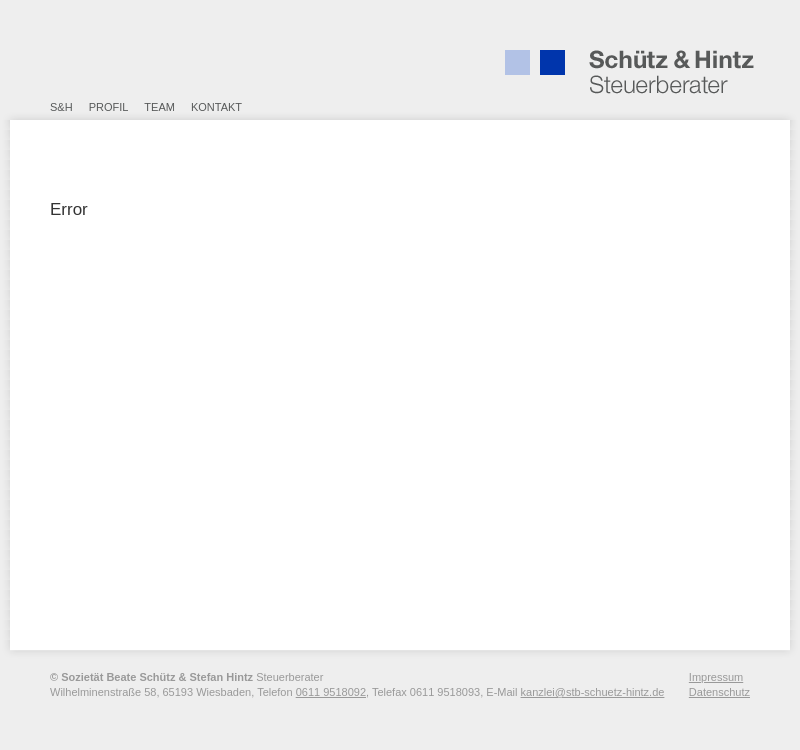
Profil (109, 107)
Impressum (716, 677)
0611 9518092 (331, 692)
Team (159, 107)
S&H (61, 107)
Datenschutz (719, 692)
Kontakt (216, 107)
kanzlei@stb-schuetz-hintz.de (593, 692)
